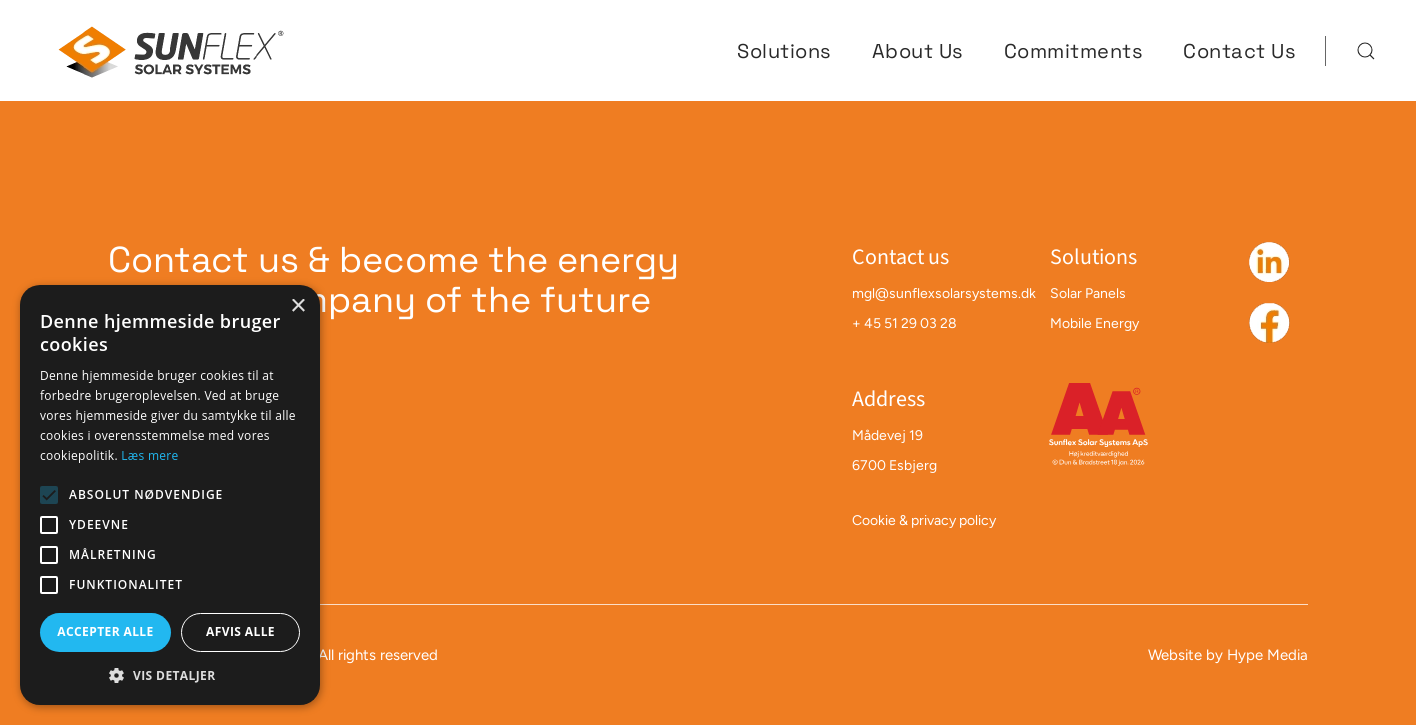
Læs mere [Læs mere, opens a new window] (149, 455)
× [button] (297, 306)
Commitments (1074, 51)
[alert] (170, 495)
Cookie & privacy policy (924, 520)
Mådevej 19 (887, 435)
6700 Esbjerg (894, 465)
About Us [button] (918, 51)
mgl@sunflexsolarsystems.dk (944, 293)
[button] (1366, 51)
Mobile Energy (1094, 323)
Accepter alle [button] (105, 631)
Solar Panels (1088, 293)
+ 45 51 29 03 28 (904, 323)
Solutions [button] (784, 51)
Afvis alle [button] (240, 631)
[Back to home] (173, 50)
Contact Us (1239, 51)
